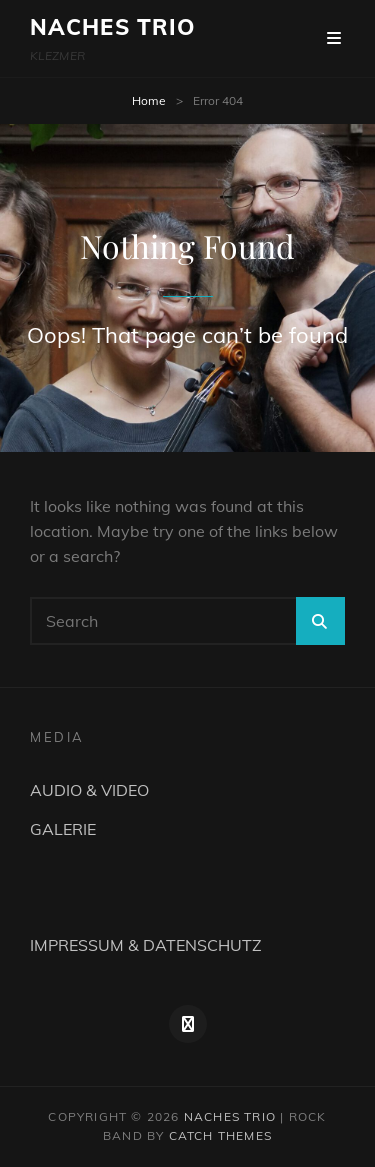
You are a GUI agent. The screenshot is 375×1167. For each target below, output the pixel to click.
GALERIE (63, 829)
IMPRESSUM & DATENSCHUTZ (146, 945)
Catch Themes (220, 1135)
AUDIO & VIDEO (89, 790)
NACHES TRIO (112, 27)
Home (149, 100)
